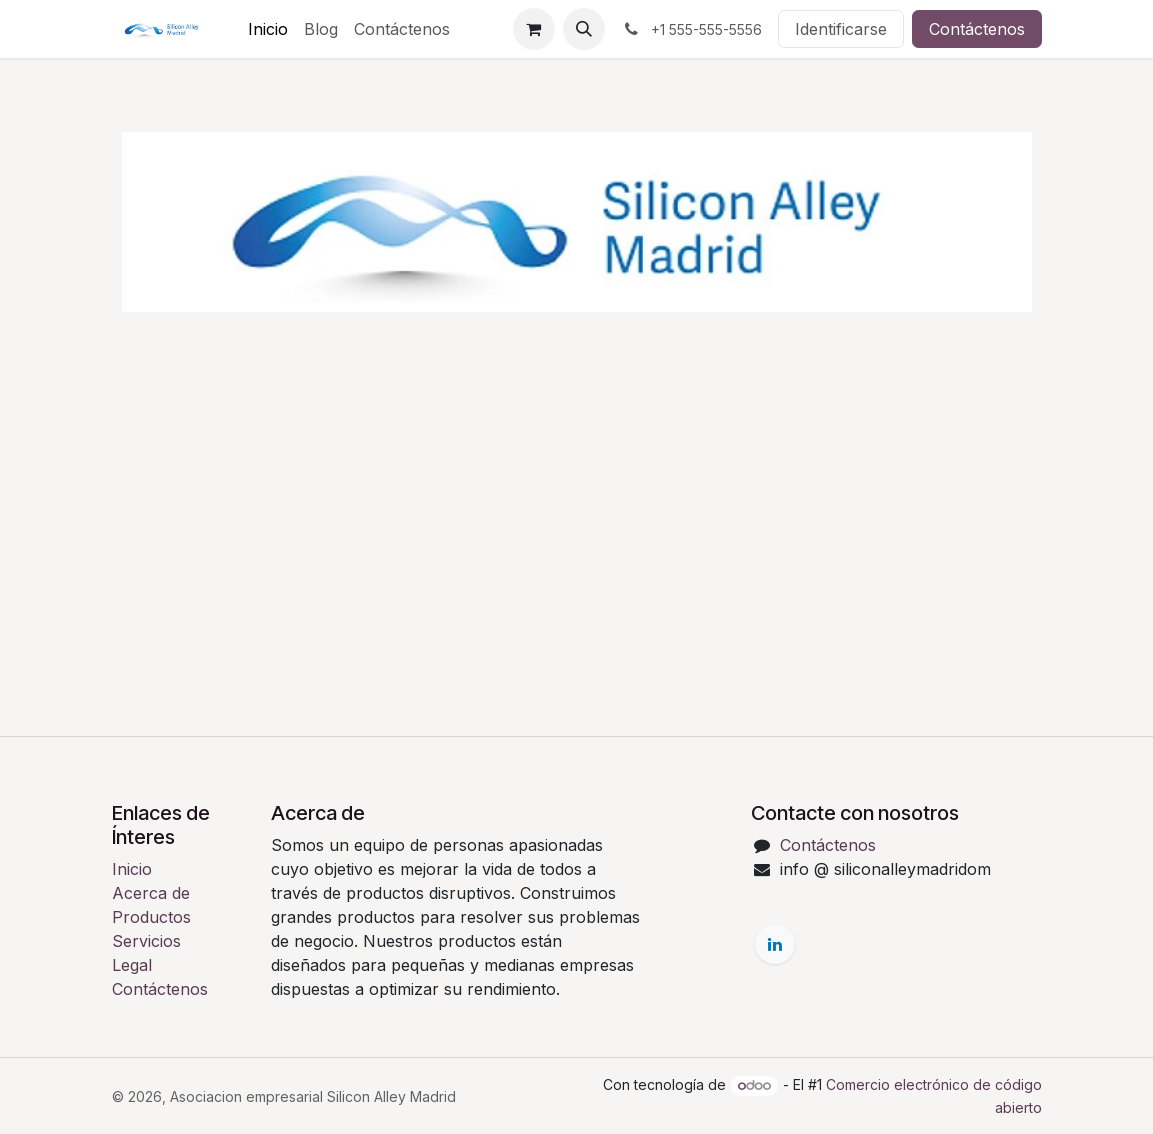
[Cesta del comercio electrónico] (534, 29)
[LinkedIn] (775, 944)
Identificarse (841, 29)
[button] (584, 29)
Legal (132, 965)
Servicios (146, 941)
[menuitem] (268, 29)
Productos (151, 917)
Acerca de (151, 893)
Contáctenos (977, 29)
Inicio (132, 869)
